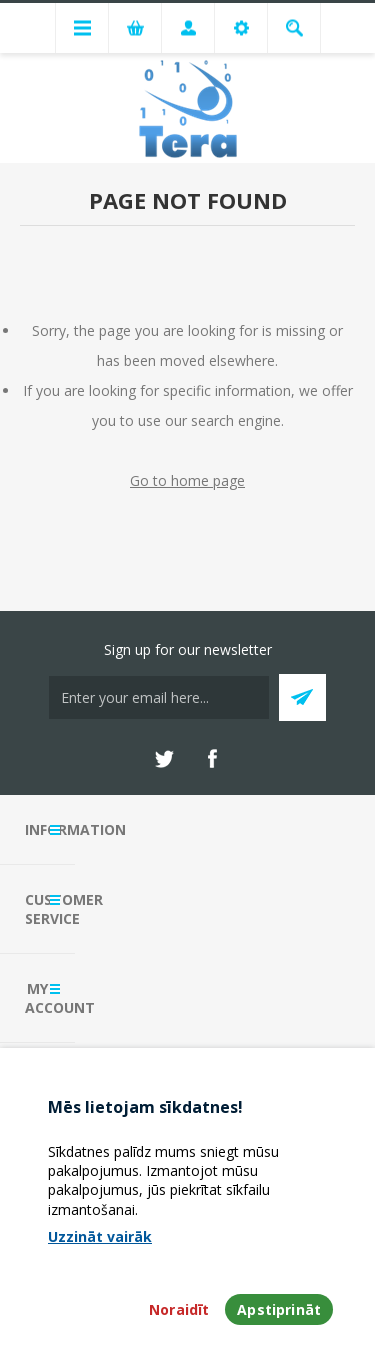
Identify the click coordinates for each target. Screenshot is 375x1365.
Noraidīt (179, 1309)
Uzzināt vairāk (100, 1236)
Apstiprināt (279, 1309)
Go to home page (187, 480)
